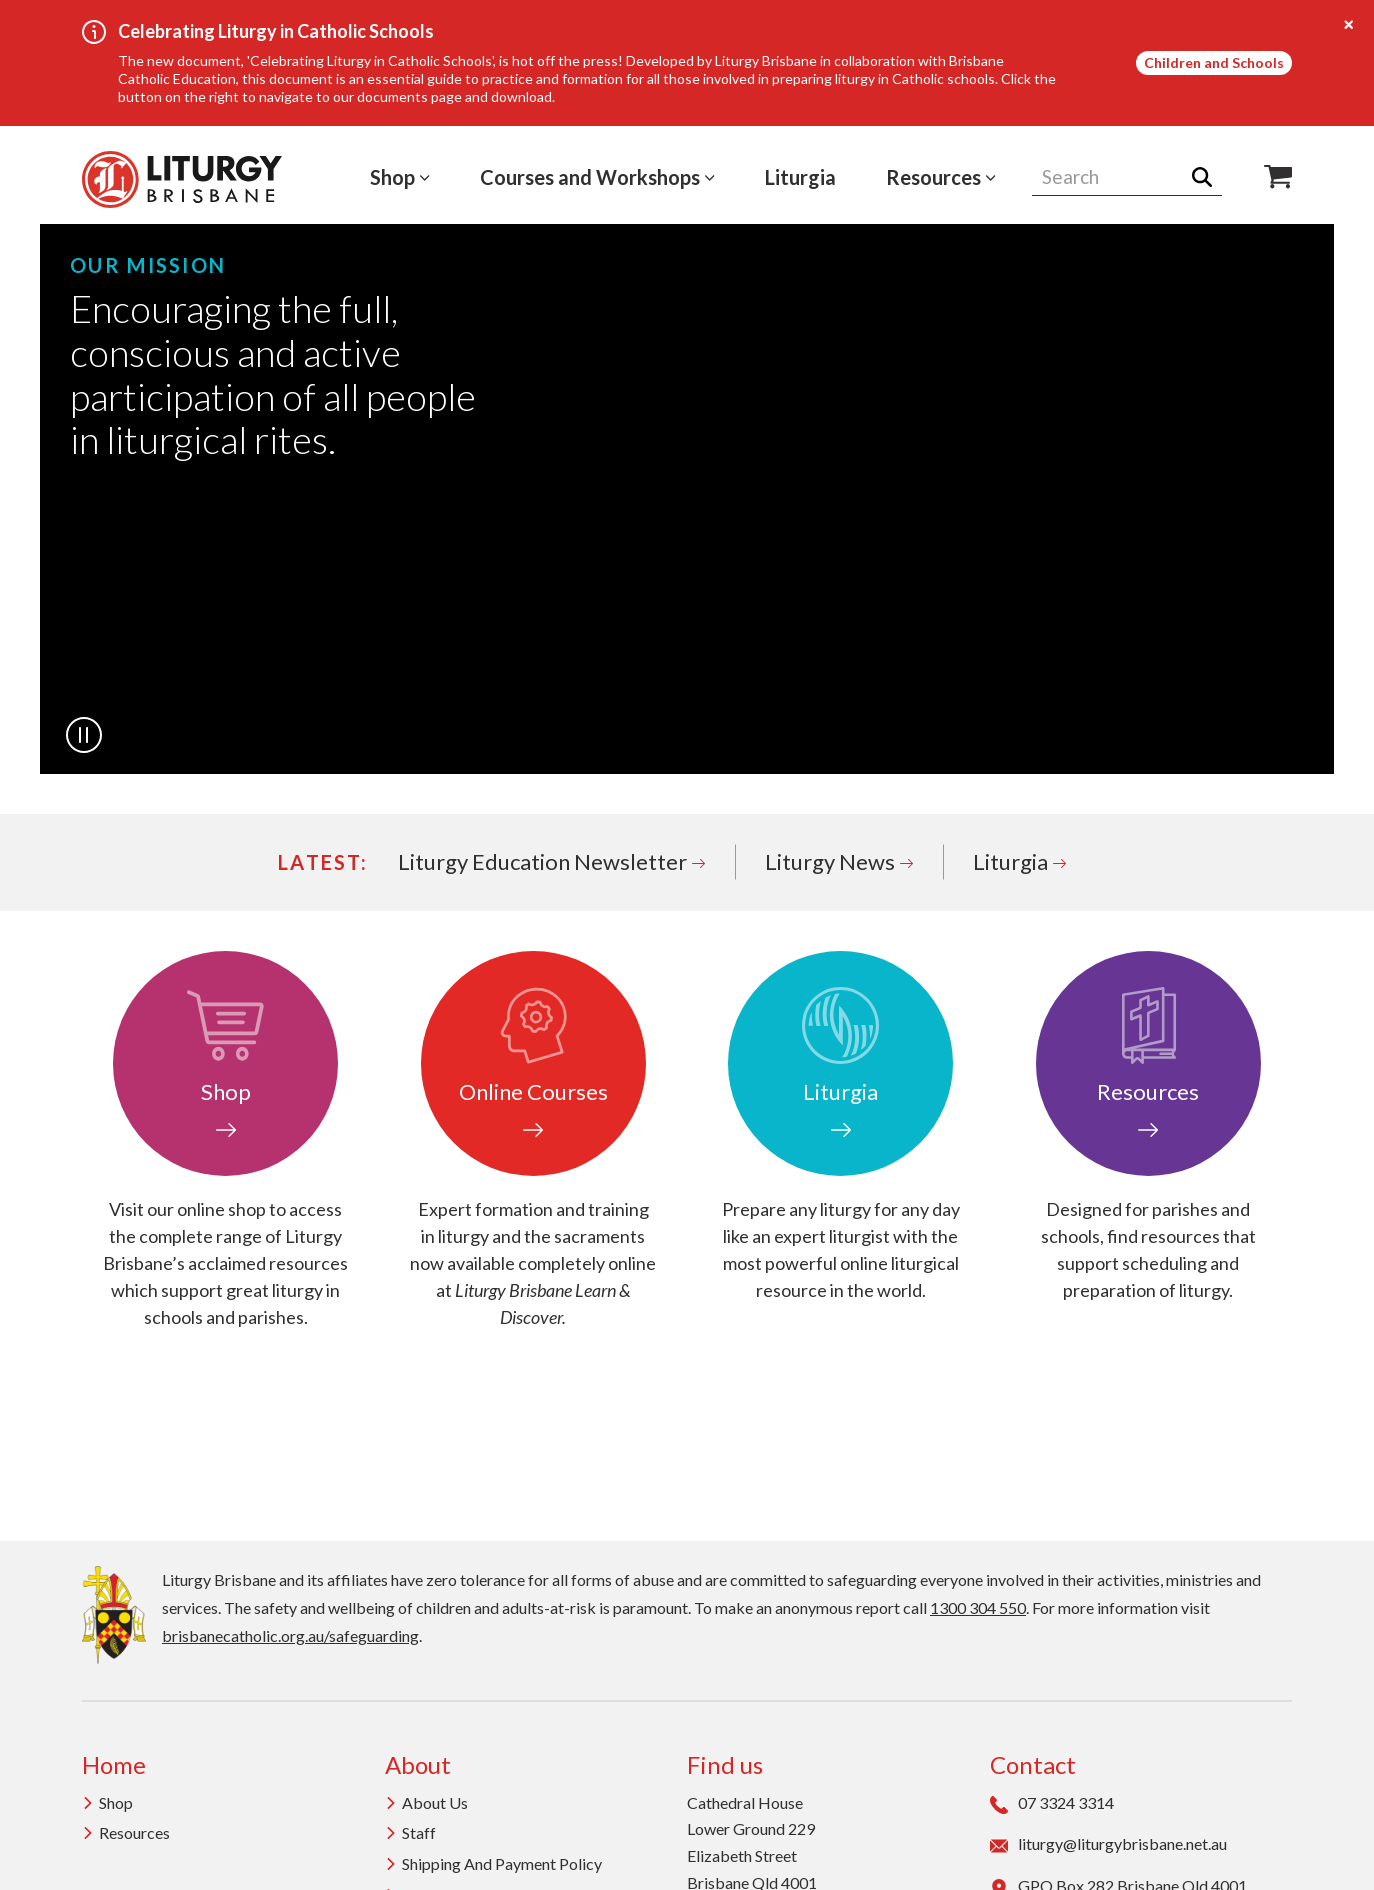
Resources (941, 177)
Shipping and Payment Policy (493, 1863)
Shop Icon (1278, 177)
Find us (725, 1764)
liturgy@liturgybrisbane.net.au (1108, 1844)
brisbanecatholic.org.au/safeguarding (290, 1635)
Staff (410, 1832)
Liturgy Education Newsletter (551, 861)
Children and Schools (1214, 62)
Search (1208, 177)
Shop (400, 177)
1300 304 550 (978, 1607)
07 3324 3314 (1052, 1803)
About (418, 1764)
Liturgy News (839, 861)
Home (114, 1764)
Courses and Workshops (597, 177)
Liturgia (800, 177)
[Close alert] (1349, 25)
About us (426, 1802)
